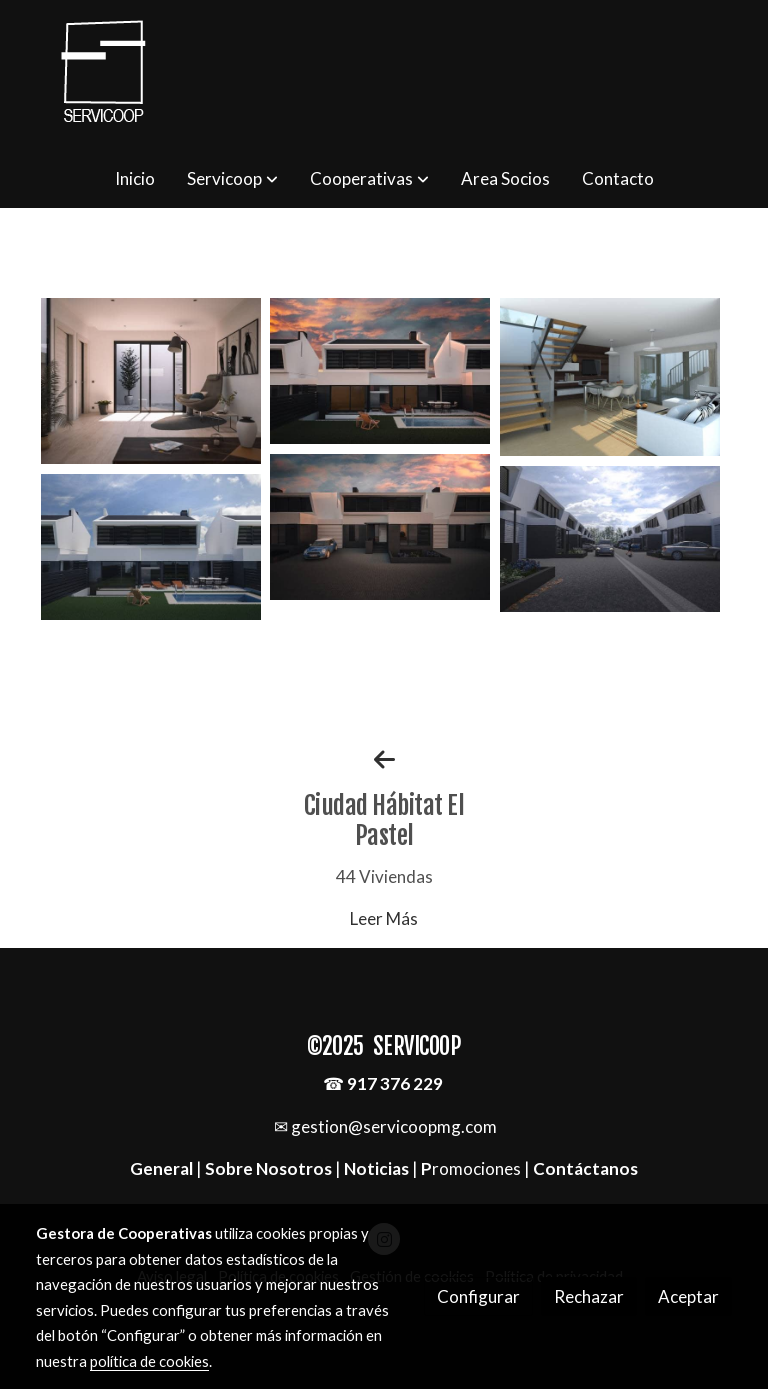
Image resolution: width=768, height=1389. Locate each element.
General (163, 1168)
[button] (232, 179)
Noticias (376, 1168)
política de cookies (149, 1361)
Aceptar (688, 1296)
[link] (104, 75)
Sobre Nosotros (268, 1168)
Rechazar (589, 1296)
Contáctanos (585, 1168)
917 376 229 (395, 1083)
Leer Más (384, 918)
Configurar (478, 1296)
